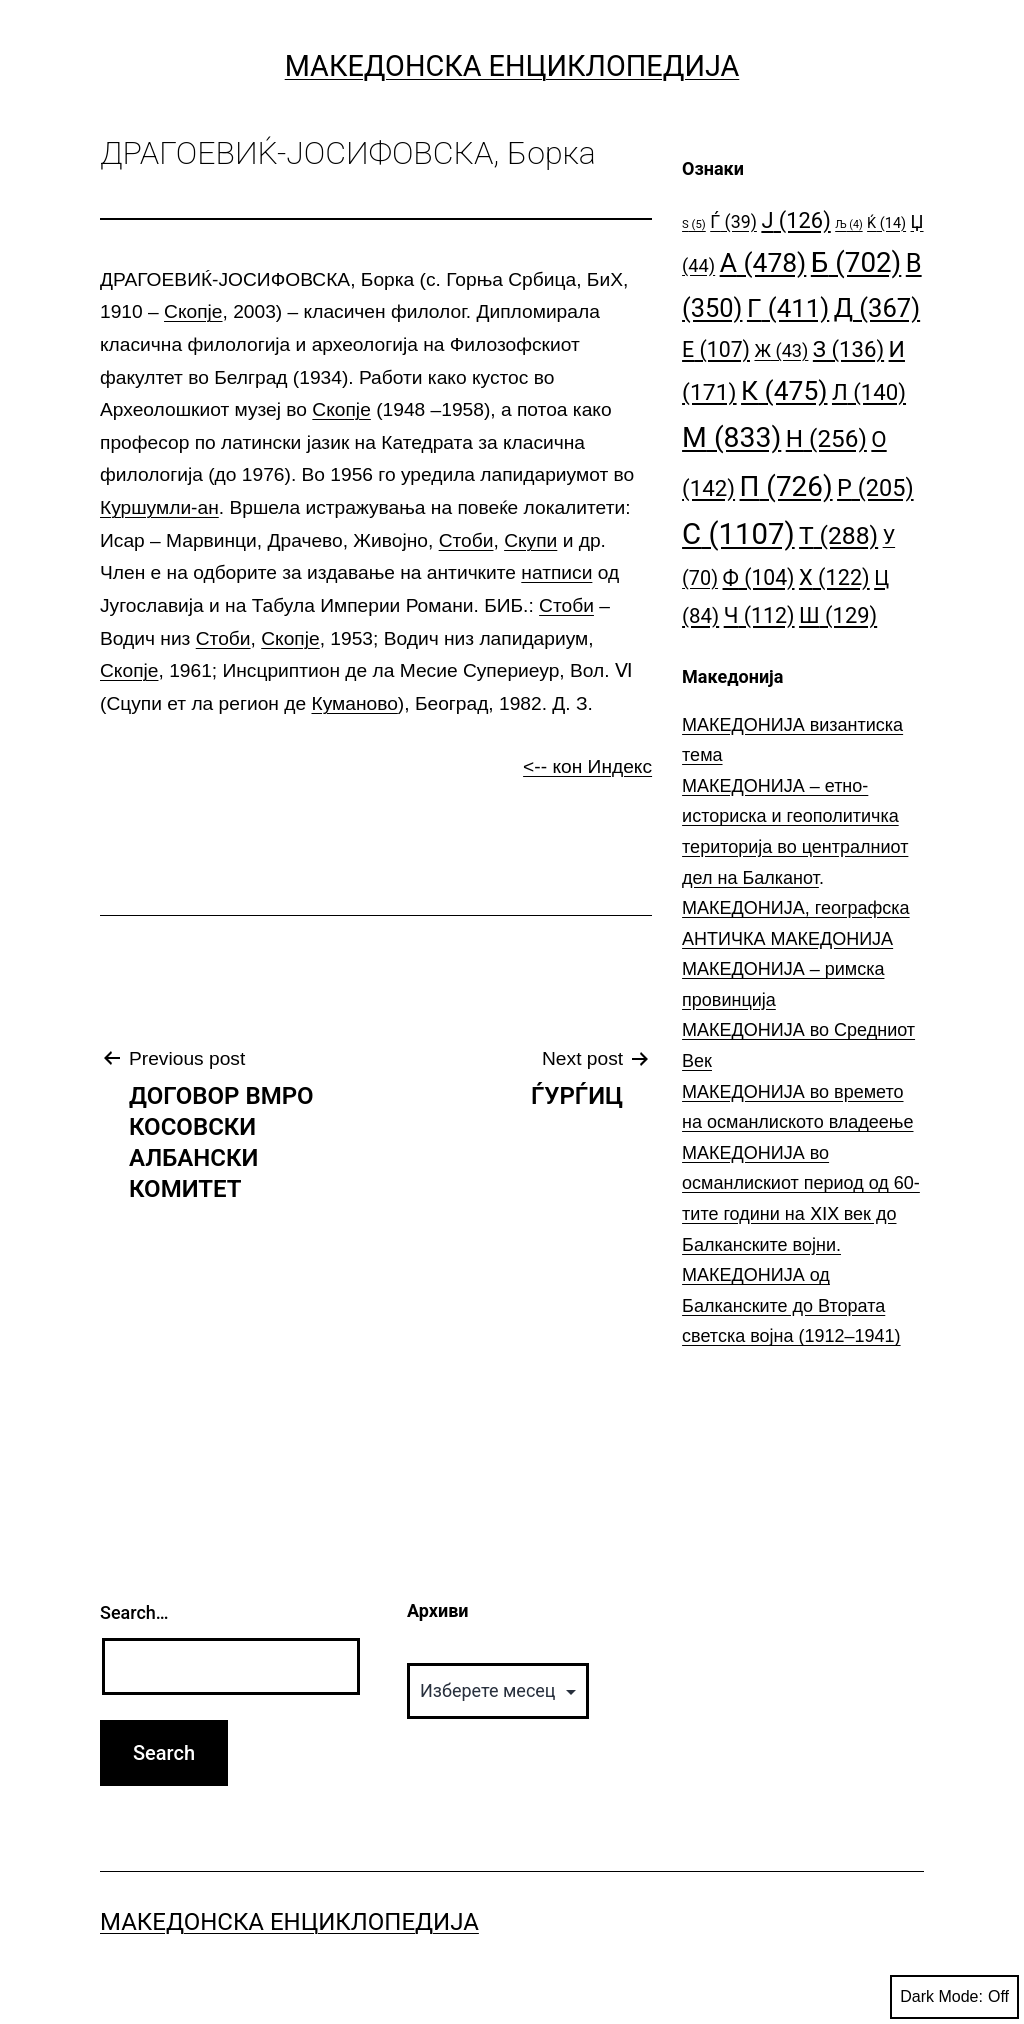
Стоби (466, 540)
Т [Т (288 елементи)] (838, 535)
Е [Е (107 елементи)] (716, 349)
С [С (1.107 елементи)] (738, 534)
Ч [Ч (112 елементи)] (759, 615)
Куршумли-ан (159, 507)
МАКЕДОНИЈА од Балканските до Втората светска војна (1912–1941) (791, 1305)
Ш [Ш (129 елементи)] (838, 615)
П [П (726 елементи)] (786, 486)
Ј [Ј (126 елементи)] (795, 220)
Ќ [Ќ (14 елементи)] (886, 223)
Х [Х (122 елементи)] (834, 577)
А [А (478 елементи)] (763, 262)
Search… (134, 1612)
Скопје (193, 311)
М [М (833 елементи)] (731, 437)
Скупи (530, 540)
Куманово (354, 703)
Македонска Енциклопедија (512, 66)
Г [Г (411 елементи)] (788, 308)
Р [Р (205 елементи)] (875, 488)
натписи (556, 572)
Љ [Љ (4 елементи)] (848, 224)
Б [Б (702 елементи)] (856, 262)
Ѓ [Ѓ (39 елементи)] (733, 221)
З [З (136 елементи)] (848, 349)
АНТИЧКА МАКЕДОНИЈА (787, 939)
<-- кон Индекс (587, 766)
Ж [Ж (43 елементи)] (781, 350)
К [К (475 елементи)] (784, 390)
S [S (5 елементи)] (694, 224)
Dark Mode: (954, 1997)
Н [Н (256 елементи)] (826, 438)
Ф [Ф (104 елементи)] (759, 577)
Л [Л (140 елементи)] (869, 392)
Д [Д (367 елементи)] (877, 308)
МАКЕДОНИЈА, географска (796, 908)
